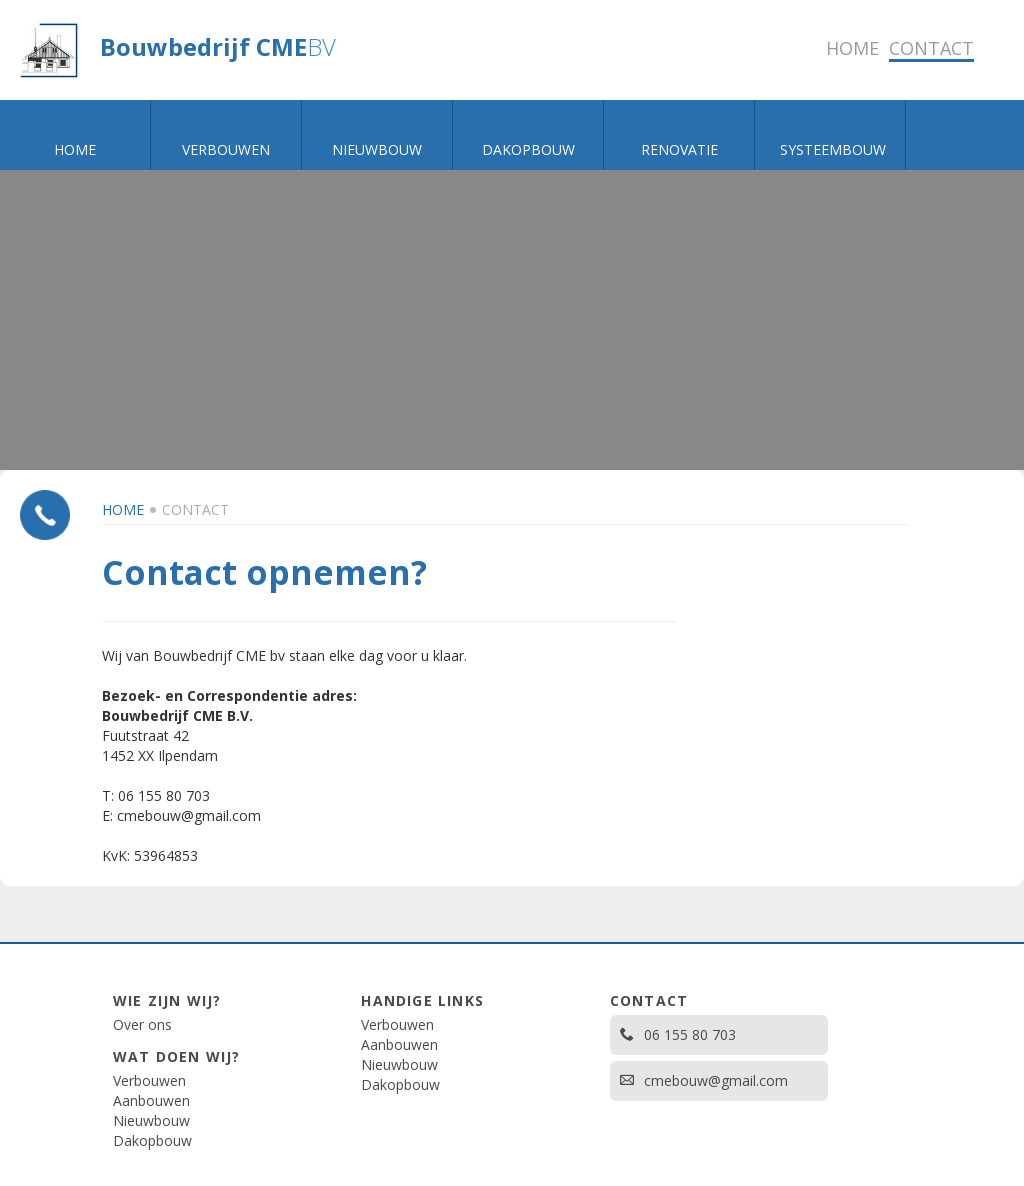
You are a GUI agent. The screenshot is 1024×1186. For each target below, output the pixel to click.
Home (123, 509)
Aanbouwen (151, 1100)
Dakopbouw (152, 1140)
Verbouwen (149, 1080)
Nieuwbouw (151, 1120)
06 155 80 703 (678, 1034)
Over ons (142, 1024)
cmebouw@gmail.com (704, 1080)
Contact (195, 509)
